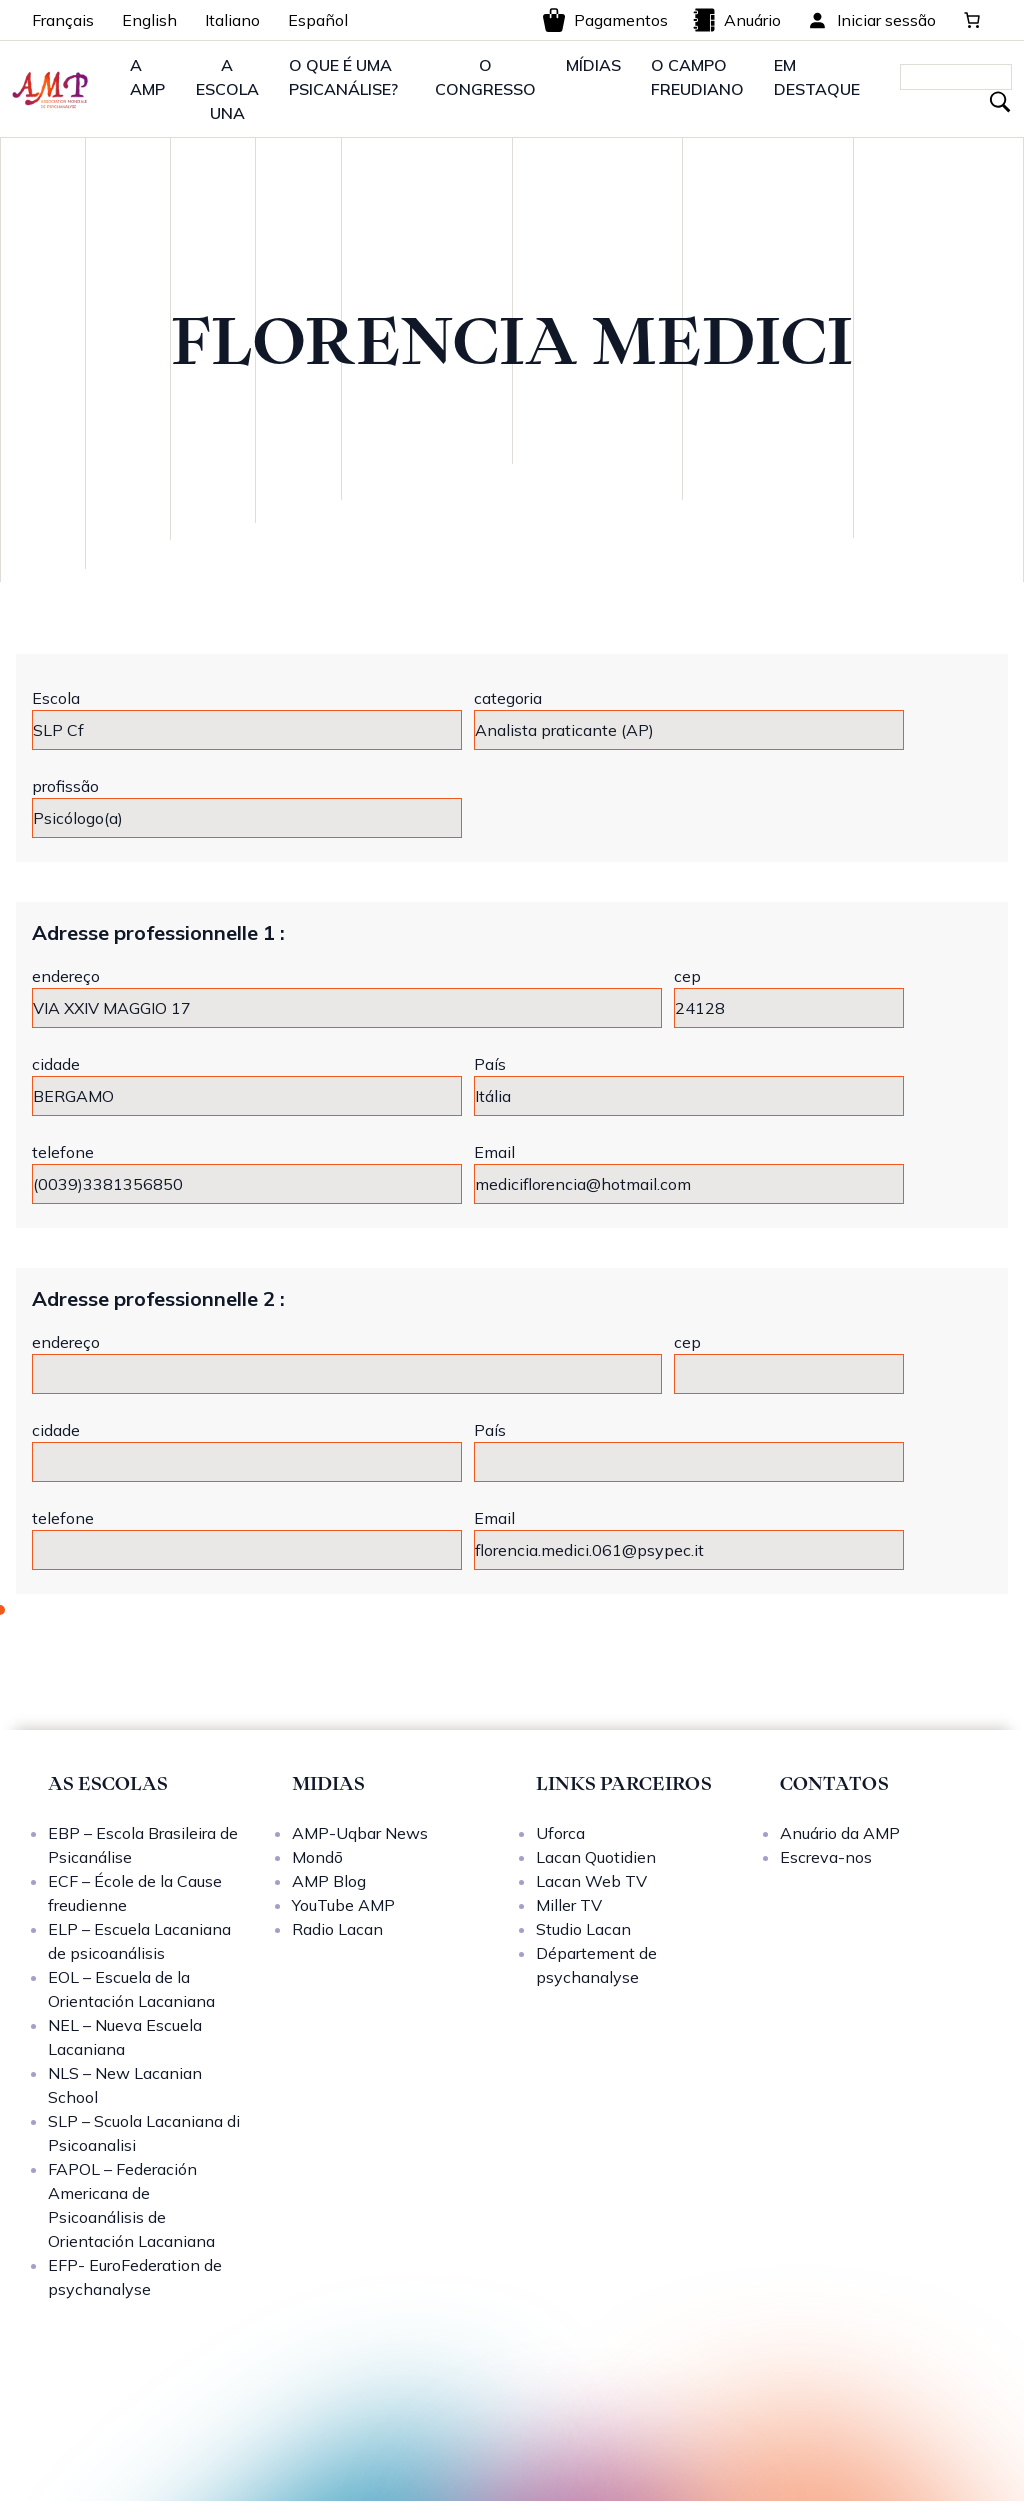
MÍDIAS (593, 65)
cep (687, 976)
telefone (63, 1152)
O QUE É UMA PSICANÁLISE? (343, 77)
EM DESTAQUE (817, 77)
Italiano (232, 20)
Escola (56, 698)
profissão (65, 786)
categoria (508, 698)
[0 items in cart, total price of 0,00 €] (972, 20)
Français (63, 20)
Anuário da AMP (840, 1833)
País (490, 1064)
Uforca (560, 1833)
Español (318, 20)
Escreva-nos (826, 1857)
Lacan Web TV (591, 1881)
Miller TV (569, 1905)
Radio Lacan (337, 1929)
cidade (56, 1064)
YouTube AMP (343, 1905)
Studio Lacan (583, 1929)
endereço (66, 976)
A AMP (147, 77)
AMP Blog (329, 1881)
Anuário (736, 20)
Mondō (317, 1857)
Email (494, 1152)
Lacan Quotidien (596, 1857)
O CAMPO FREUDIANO (697, 77)
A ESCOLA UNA (227, 89)
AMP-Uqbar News (360, 1833)
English (149, 20)
